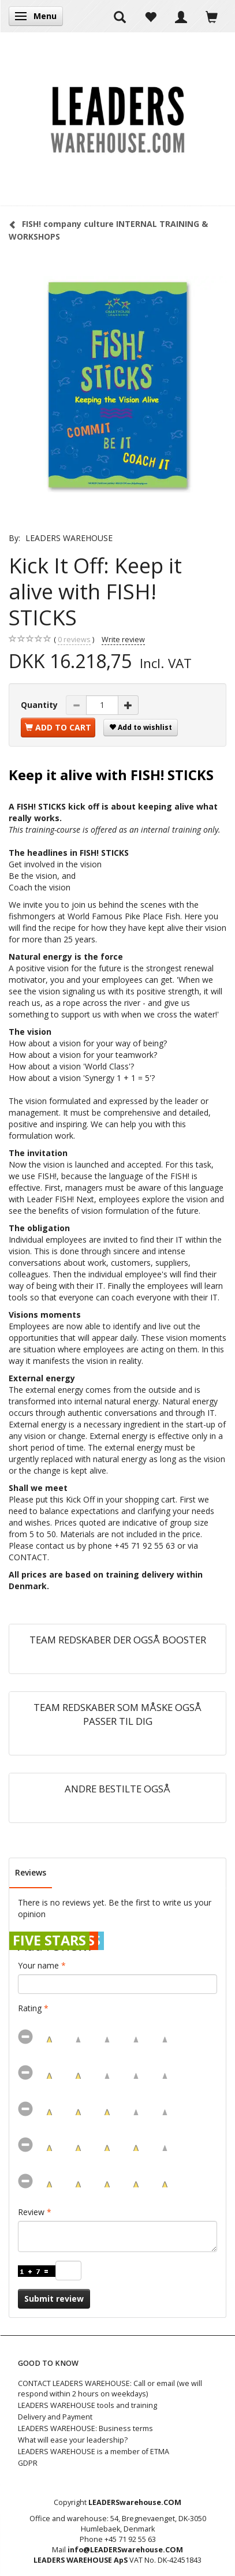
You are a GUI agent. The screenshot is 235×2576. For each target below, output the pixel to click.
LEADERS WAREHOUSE (69, 537)
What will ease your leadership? (73, 2440)
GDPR (28, 2463)
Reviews (30, 1872)
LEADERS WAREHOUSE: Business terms (85, 2428)
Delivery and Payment (55, 2417)
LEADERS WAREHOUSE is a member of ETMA (93, 2451)
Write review (123, 639)
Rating (30, 2008)
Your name (38, 1965)
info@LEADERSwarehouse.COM (125, 2550)
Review (31, 2211)
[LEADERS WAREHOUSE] (117, 119)
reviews (74, 640)
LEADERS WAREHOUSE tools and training (87, 2405)
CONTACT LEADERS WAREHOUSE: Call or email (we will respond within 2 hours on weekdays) (110, 2389)
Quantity (40, 704)
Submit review (54, 2298)
